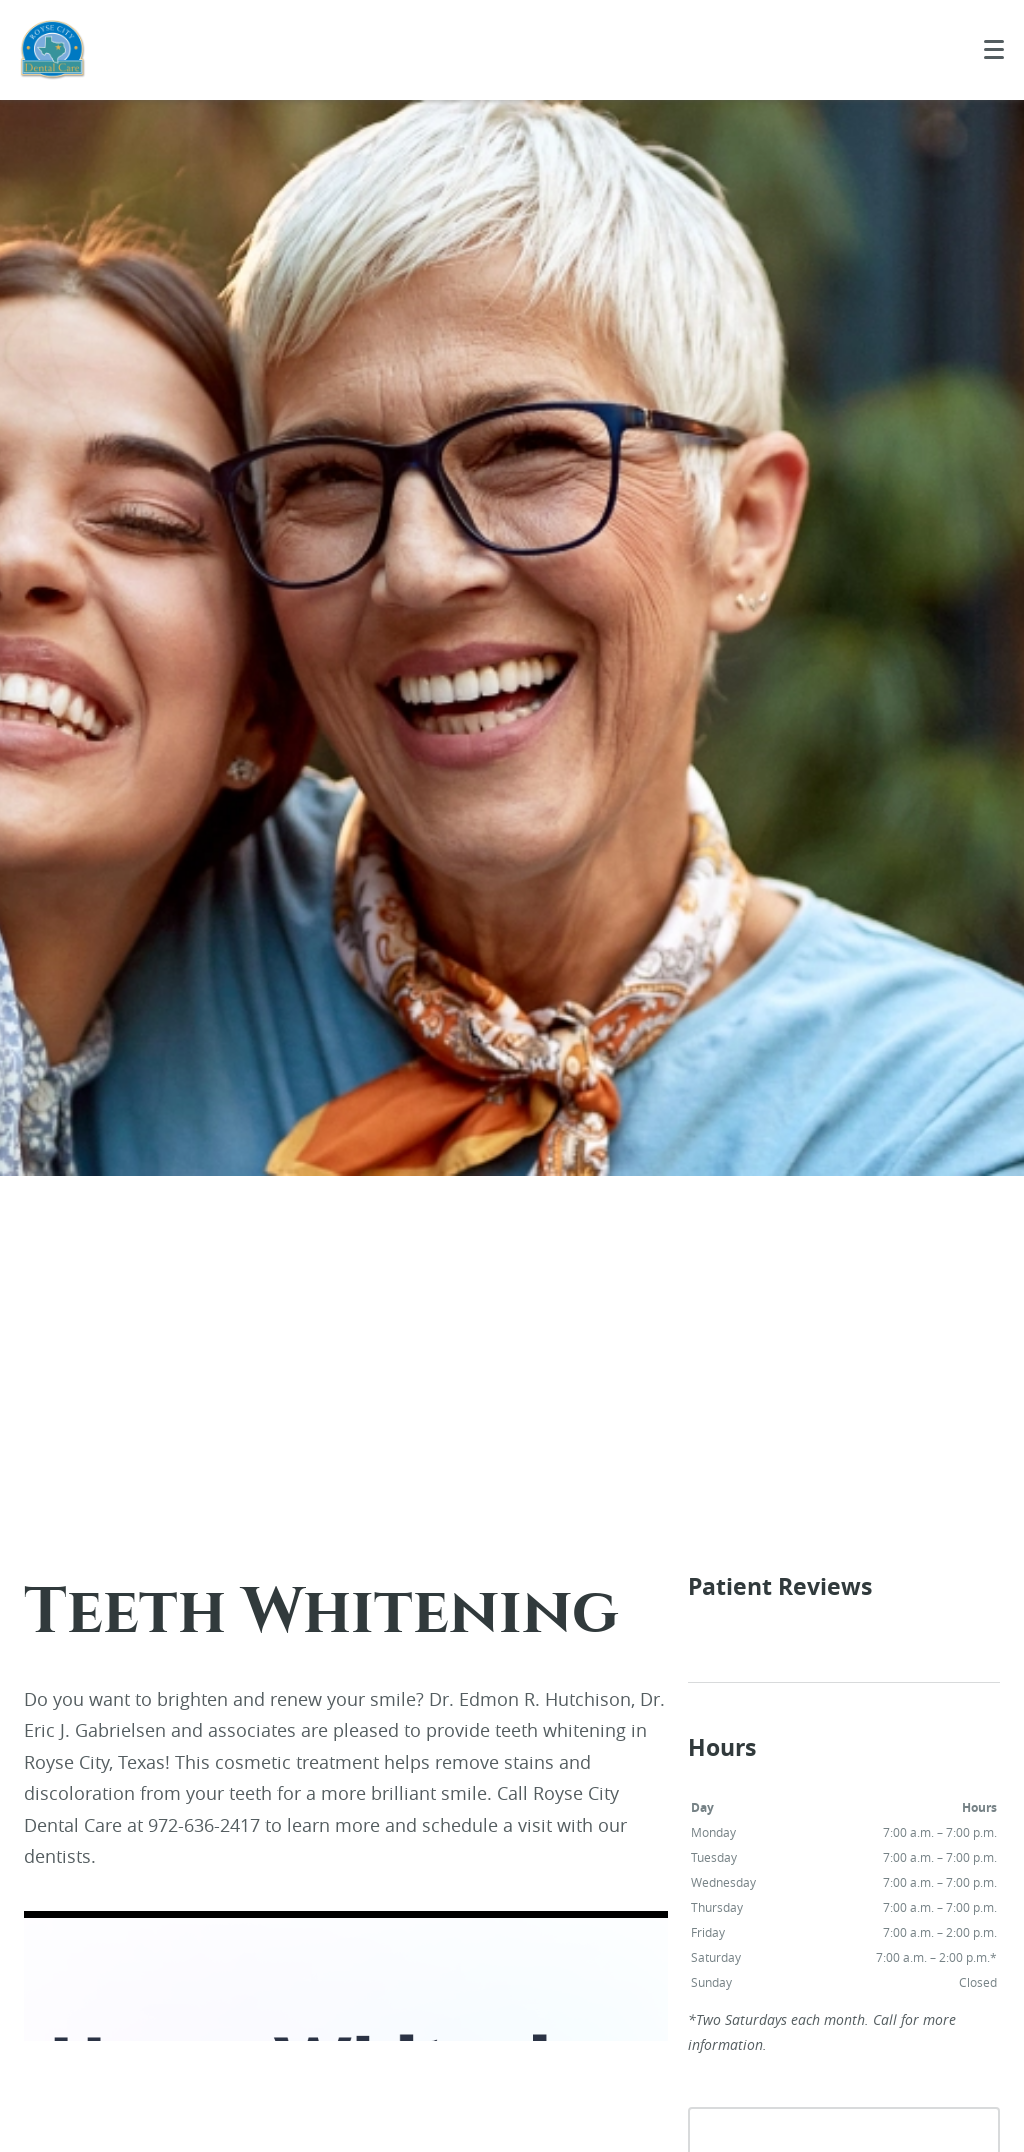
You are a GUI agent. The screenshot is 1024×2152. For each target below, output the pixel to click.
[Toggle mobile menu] (994, 49)
